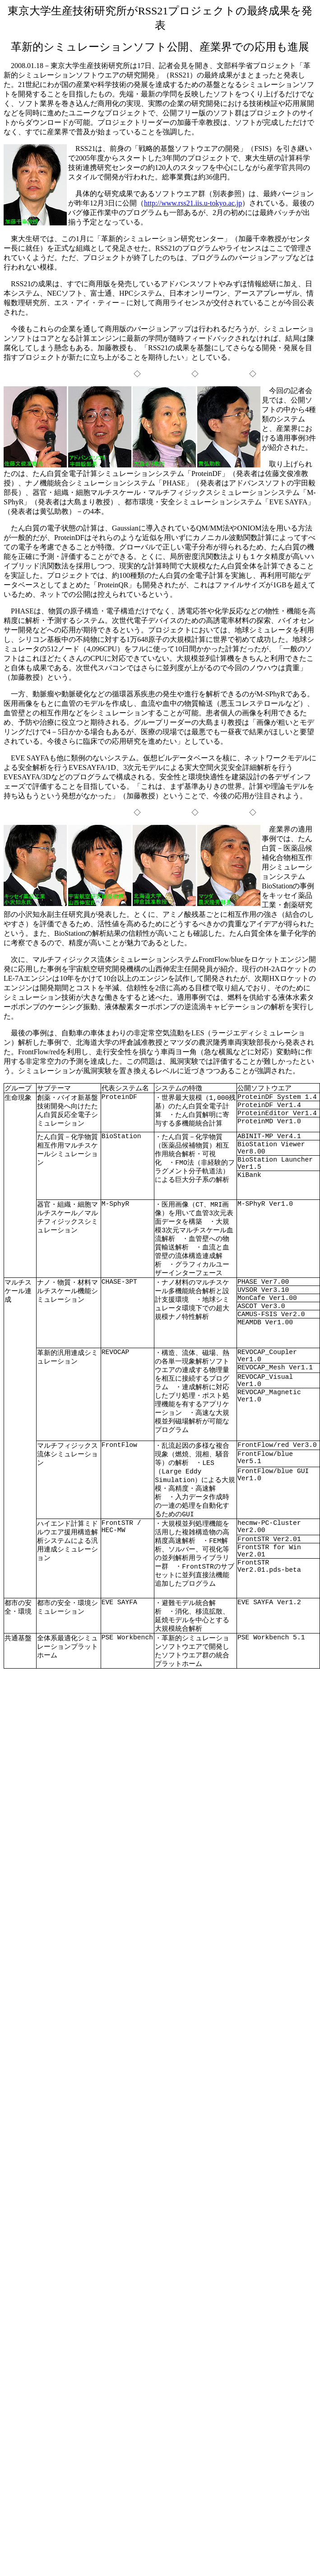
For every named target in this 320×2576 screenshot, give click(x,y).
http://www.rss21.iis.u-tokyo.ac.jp (193, 203)
